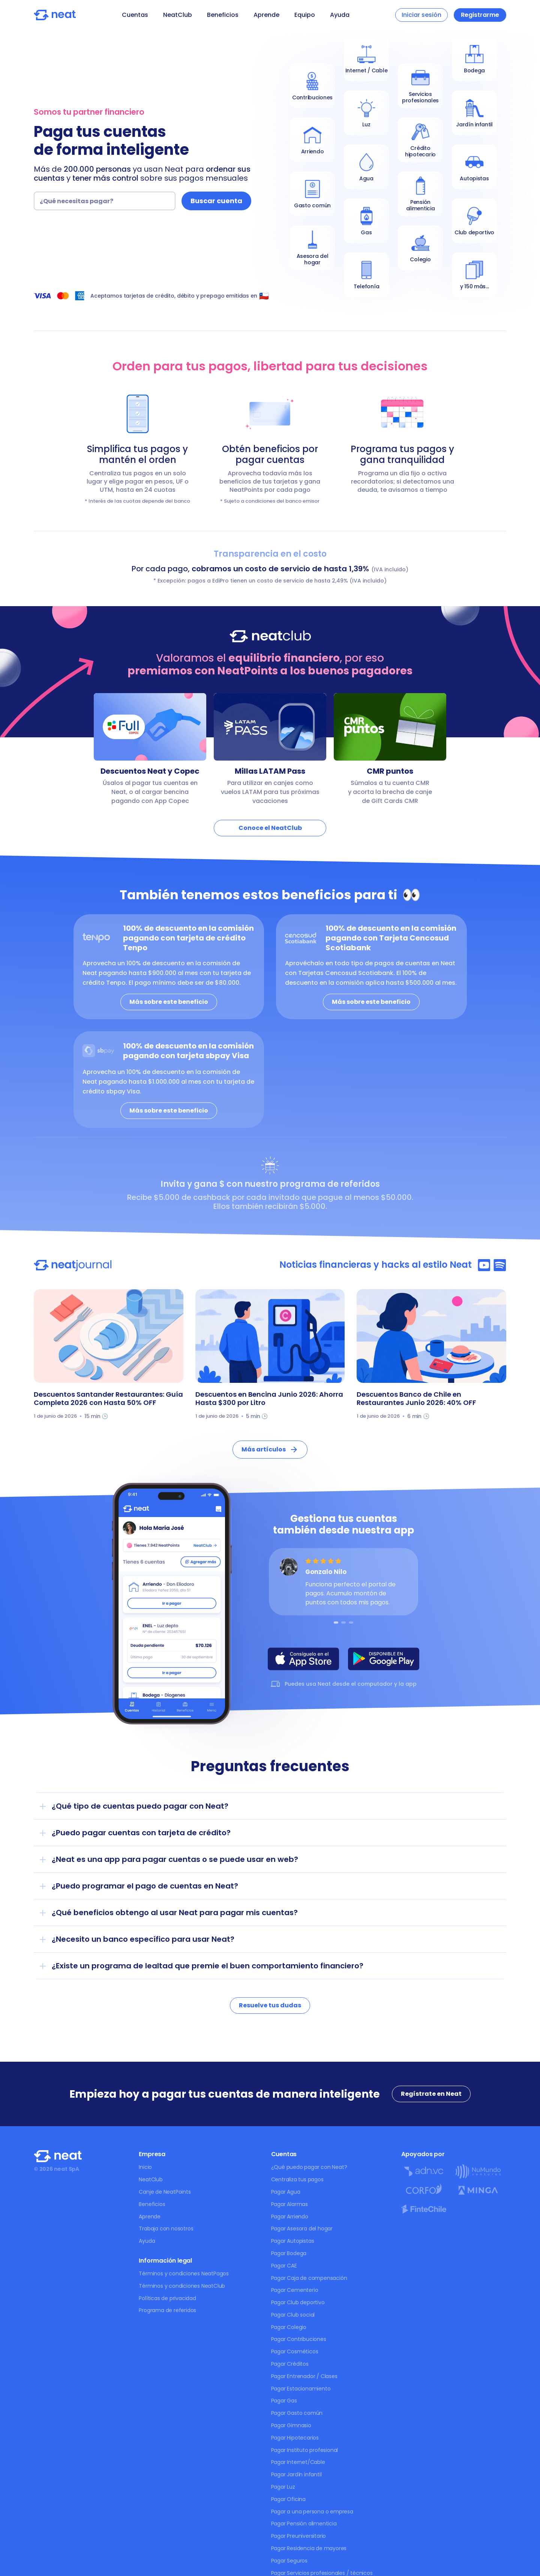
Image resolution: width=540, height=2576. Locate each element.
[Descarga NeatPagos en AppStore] (303, 1659)
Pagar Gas (284, 2400)
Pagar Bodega (289, 2253)
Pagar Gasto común (297, 2413)
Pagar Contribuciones (298, 2339)
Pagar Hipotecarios (295, 2437)
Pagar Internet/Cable (298, 2462)
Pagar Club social (293, 2314)
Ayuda (340, 14)
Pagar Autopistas (292, 2241)
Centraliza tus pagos (297, 2179)
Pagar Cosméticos (294, 2351)
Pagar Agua (285, 2192)
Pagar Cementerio (294, 2290)
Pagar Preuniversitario (298, 2536)
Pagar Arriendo (289, 2216)
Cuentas (135, 14)
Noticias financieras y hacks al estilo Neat (375, 1264)
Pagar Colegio (288, 2327)
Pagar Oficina (288, 2499)
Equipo (304, 14)
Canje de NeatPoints (164, 2192)
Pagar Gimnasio (291, 2425)
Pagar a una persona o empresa (312, 2511)
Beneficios (222, 14)
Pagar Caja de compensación (309, 2278)
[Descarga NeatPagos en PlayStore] (383, 1659)
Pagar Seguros (289, 2560)
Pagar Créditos (290, 2364)
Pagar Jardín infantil (296, 2474)
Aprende (266, 14)
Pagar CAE (284, 2265)
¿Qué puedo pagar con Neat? (309, 2167)
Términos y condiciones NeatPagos (184, 2273)
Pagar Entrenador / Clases (304, 2376)
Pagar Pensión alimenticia (304, 2523)
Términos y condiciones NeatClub (182, 2286)
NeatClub (177, 14)
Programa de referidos (167, 2310)
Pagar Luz (283, 2487)
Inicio (145, 2167)
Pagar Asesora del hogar (302, 2228)
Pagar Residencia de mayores (309, 2548)
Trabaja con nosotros (166, 2228)
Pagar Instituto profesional (304, 2450)
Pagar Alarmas (289, 2204)
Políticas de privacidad (167, 2298)
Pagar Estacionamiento (301, 2388)
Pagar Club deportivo (298, 2302)
